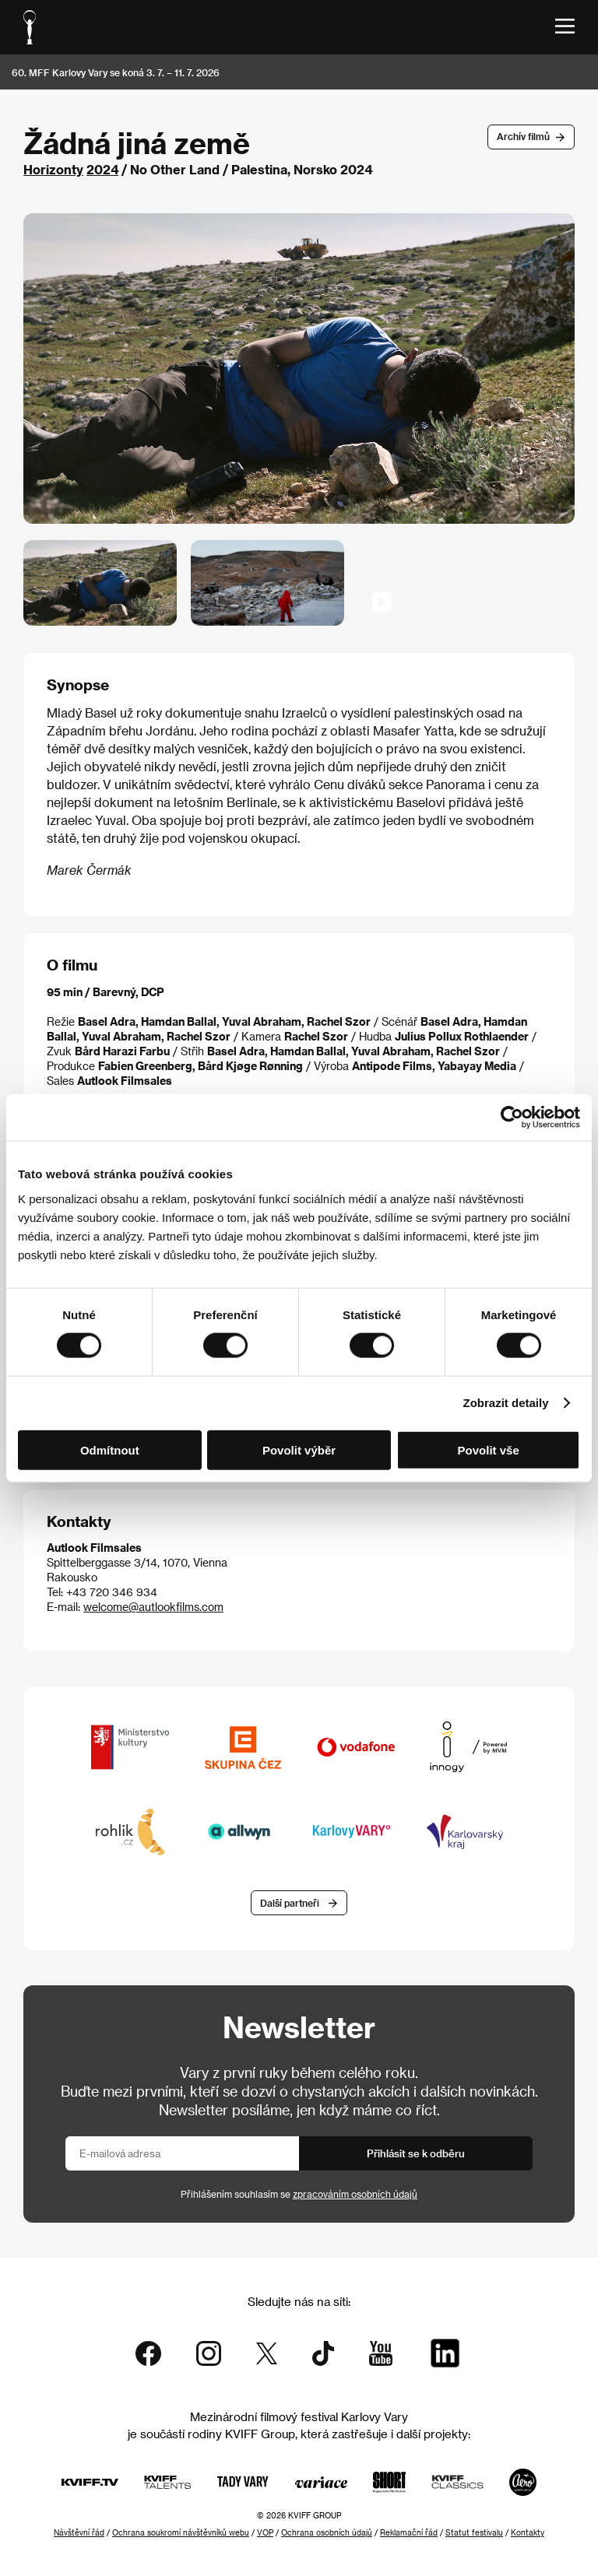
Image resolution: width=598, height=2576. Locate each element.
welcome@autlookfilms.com (153, 1606)
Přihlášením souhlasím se (299, 2193)
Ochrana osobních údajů (326, 2532)
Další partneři (289, 1902)
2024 (102, 169)
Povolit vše (488, 1449)
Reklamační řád (409, 2532)
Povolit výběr (299, 1449)
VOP (265, 2532)
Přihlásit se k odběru (416, 2153)
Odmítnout (109, 1449)
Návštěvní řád (79, 2532)
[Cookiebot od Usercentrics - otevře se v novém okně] (512, 1117)
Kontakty (527, 2532)
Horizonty (53, 169)
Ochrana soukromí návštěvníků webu (180, 2532)
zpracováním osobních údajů (355, 2193)
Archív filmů (523, 136)
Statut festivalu (474, 2532)
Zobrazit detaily (506, 1402)
